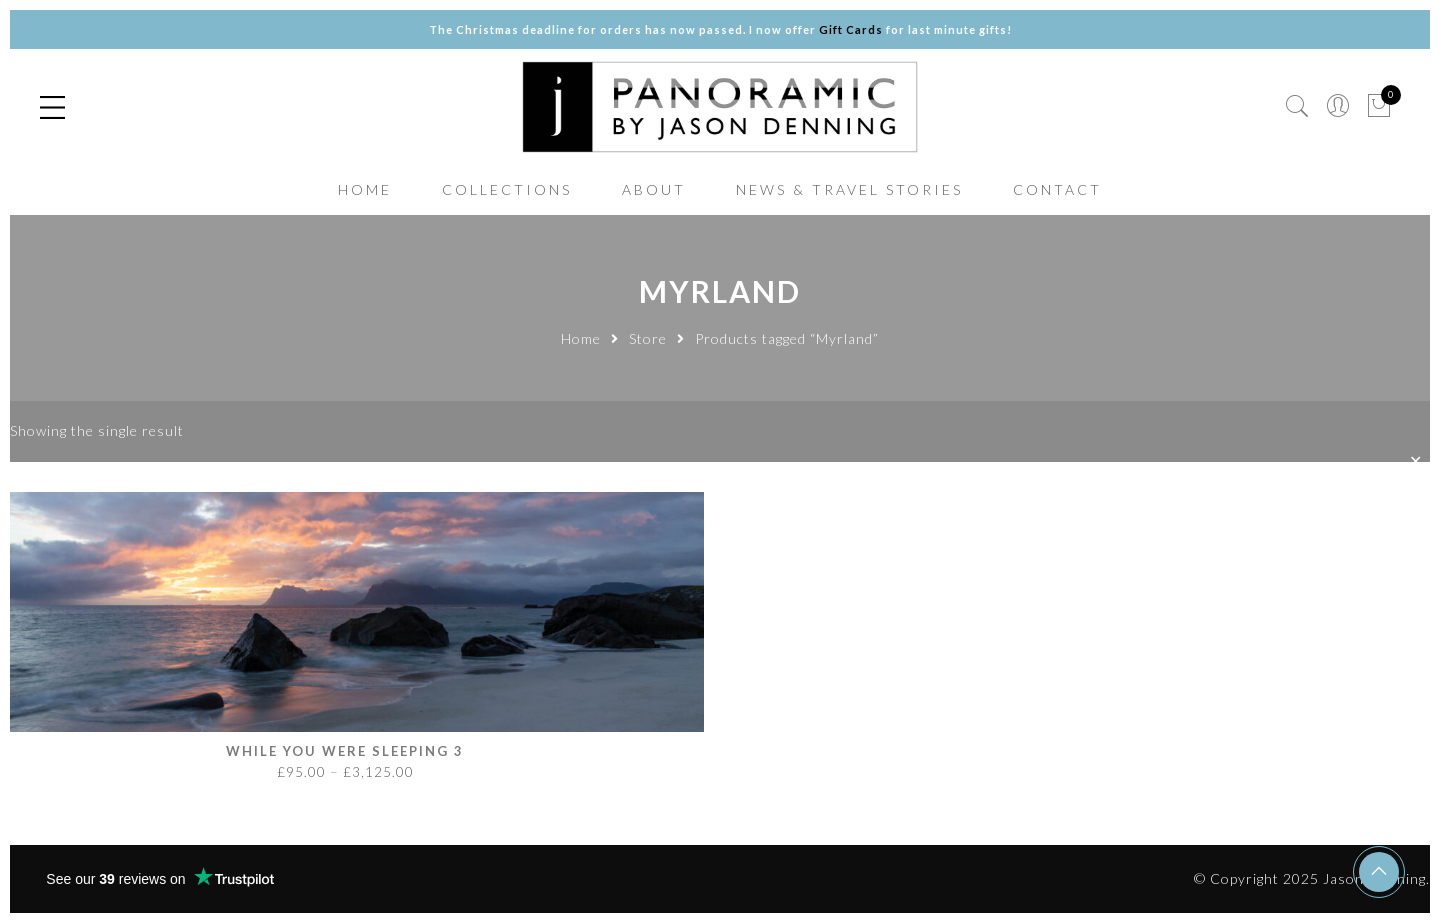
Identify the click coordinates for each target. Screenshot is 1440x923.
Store (648, 338)
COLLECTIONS (507, 189)
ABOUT (654, 189)
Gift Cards (851, 29)
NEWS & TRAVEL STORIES (849, 189)
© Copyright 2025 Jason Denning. (1312, 878)
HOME (365, 189)
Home (581, 338)
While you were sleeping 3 (345, 751)
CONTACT (1057, 189)
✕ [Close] (1417, 461)
